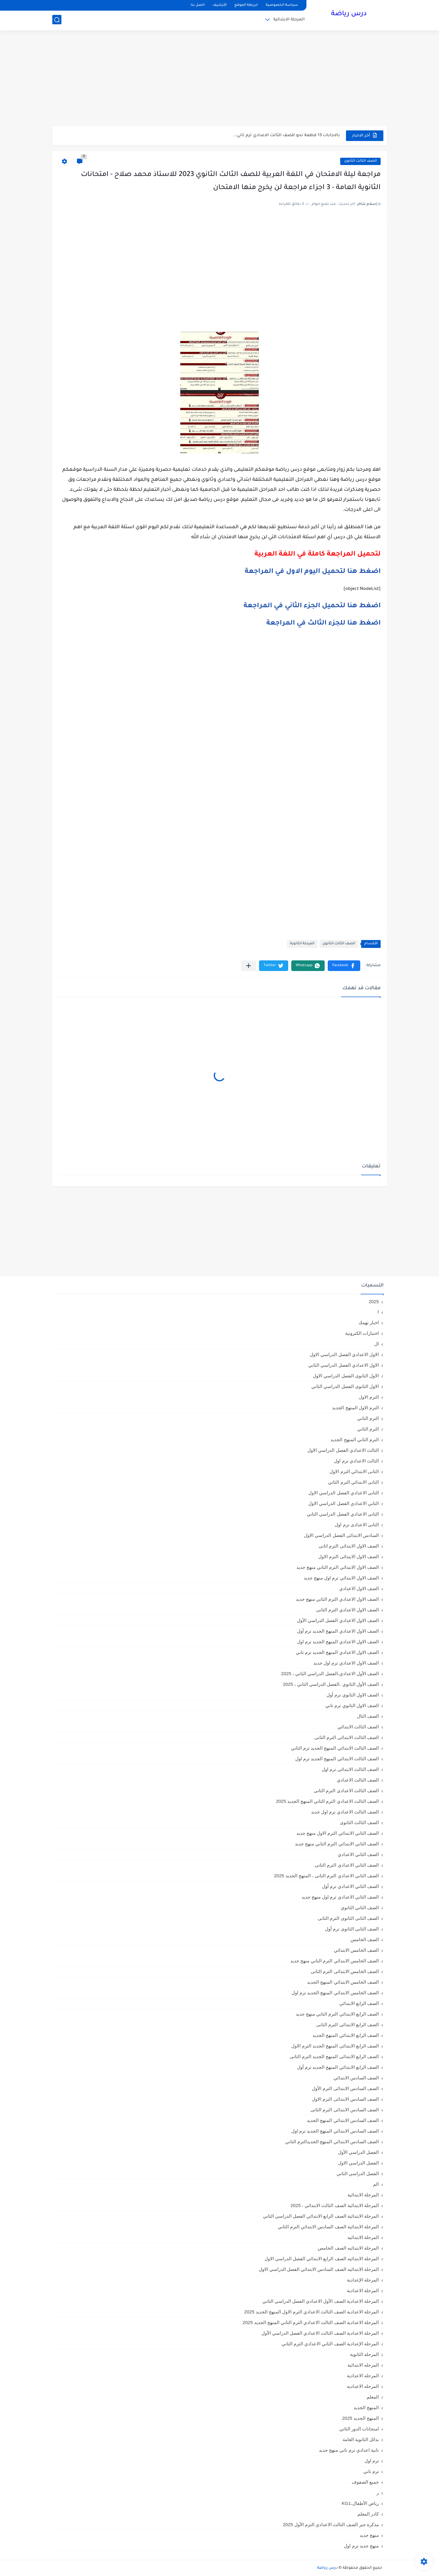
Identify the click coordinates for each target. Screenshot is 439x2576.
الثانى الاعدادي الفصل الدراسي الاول (343, 1492)
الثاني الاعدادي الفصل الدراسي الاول (343, 1503)
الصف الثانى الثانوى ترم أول (352, 1928)
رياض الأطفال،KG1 (360, 2503)
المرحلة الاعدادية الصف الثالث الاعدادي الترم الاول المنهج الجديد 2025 (311, 2311)
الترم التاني (368, 1418)
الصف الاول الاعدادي (359, 1588)
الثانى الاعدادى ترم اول (357, 1524)
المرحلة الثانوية (302, 944)
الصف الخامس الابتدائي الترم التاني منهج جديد (334, 1960)
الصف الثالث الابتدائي (358, 1726)
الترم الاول (369, 1397)
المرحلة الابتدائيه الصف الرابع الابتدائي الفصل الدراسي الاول (321, 2258)
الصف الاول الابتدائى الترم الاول (348, 1556)
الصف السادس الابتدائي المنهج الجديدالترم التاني (332, 2141)
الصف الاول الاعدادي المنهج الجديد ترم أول (338, 1631)
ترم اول (372, 2460)
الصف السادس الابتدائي (356, 2077)
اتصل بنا (198, 5)
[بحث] (56, 20)
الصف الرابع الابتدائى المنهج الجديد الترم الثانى (334, 2056)
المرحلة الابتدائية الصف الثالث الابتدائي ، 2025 (335, 2205)
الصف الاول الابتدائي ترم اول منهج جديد (341, 1577)
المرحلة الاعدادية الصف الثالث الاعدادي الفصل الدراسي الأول (320, 2333)
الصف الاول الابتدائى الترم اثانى (349, 1545)
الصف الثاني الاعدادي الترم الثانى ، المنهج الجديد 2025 (326, 1875)
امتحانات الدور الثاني (359, 2428)
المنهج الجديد (366, 2407)
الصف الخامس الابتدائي (356, 1950)
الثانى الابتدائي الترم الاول (354, 1471)
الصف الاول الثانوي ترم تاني (352, 1705)
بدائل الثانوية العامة (361, 2439)
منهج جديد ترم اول (361, 2545)
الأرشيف (219, 5)
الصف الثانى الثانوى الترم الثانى (348, 1918)
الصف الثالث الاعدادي (358, 1779)
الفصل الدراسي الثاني (358, 2173)
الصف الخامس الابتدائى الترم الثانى (345, 1971)
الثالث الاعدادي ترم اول (356, 1460)
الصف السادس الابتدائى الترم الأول (345, 2088)
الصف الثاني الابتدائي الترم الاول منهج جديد (337, 1833)
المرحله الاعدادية (363, 2375)
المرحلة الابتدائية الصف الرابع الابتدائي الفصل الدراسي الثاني (321, 2216)
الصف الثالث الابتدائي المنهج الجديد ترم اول (337, 1758)
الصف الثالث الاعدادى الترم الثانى (346, 1790)
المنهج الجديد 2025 (360, 2418)
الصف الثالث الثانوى (360, 161)
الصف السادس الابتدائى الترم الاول (345, 2099)
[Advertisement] (219, 79)
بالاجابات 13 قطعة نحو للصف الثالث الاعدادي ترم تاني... (286, 135)
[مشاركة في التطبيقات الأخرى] (248, 965)
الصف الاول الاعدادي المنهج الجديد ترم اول (338, 1641)
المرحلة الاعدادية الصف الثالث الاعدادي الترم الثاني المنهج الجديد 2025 (311, 2322)
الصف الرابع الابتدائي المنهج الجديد (346, 2035)
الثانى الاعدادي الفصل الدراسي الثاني (343, 1514)
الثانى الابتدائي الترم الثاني (353, 1482)
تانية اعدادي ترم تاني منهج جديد (349, 2450)
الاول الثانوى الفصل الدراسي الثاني (345, 1386)
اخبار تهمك (368, 1322)
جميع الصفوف (365, 2482)
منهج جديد (369, 2535)
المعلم (373, 2396)
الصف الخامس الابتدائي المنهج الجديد (343, 1982)
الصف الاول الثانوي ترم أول (353, 1694)
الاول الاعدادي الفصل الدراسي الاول (344, 1354)
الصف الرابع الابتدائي (359, 2003)
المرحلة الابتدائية (289, 20)
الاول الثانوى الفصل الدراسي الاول (346, 1375)
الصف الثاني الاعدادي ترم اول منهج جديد (340, 1896)
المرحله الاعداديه (363, 2386)
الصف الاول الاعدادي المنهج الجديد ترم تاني (337, 1652)
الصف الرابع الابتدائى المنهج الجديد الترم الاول (335, 2045)
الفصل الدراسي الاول (358, 2162)
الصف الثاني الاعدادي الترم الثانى (347, 1865)
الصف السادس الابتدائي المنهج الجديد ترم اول (335, 2130)
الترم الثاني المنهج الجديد (354, 1439)
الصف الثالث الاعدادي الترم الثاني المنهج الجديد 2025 (327, 1801)
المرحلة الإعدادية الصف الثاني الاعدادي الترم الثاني (330, 2343)
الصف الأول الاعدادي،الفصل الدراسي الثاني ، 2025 (330, 1673)
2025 (374, 1301)
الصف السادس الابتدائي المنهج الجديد (343, 2120)
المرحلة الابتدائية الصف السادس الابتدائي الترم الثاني (328, 2226)
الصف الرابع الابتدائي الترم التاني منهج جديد (337, 2013)
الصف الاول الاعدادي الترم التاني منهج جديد (337, 1599)
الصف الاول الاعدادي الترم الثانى (347, 1609)
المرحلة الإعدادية (363, 2279)
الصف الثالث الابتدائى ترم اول (350, 1769)
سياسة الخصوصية (282, 5)
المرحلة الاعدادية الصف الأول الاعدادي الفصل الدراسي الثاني (320, 2301)
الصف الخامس (365, 1939)
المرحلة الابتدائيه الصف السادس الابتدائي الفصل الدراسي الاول (319, 2269)
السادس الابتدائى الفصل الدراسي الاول (341, 1535)
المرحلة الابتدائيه (363, 2237)
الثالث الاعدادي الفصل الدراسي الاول (343, 1450)
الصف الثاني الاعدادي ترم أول (350, 1886)
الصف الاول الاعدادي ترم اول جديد (346, 1662)
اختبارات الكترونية (362, 1333)
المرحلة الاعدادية (363, 2290)
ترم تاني (371, 2471)
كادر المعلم (368, 2513)
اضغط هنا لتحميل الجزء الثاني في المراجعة (312, 606)
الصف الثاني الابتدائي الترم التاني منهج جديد (337, 1843)
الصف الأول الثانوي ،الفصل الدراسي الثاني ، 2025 (331, 1684)
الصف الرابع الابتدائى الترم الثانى (347, 2024)
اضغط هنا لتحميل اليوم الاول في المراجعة (313, 572)
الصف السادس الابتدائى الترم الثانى (344, 2109)
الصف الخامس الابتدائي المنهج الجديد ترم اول (335, 1992)
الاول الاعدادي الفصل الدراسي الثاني (343, 1365)
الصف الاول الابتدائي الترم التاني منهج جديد (337, 1567)
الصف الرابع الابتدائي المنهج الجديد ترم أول (338, 2067)
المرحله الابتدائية (363, 2365)
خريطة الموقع (246, 5)
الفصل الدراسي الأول (358, 2152)
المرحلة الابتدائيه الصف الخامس (348, 2248)
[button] (344, 965)
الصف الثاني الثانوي (360, 1907)
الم (376, 2184)
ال (376, 1343)
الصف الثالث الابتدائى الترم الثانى (346, 1737)
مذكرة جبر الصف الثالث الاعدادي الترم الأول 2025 (331, 2524)
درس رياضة (349, 14)
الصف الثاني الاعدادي (358, 1854)
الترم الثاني (368, 1428)
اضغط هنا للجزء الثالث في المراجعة (323, 623)
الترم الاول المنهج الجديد (355, 1407)
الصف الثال (368, 1716)
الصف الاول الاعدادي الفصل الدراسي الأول (338, 1620)
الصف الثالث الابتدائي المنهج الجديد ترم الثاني (335, 1748)
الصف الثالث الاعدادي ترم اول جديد (345, 1811)
